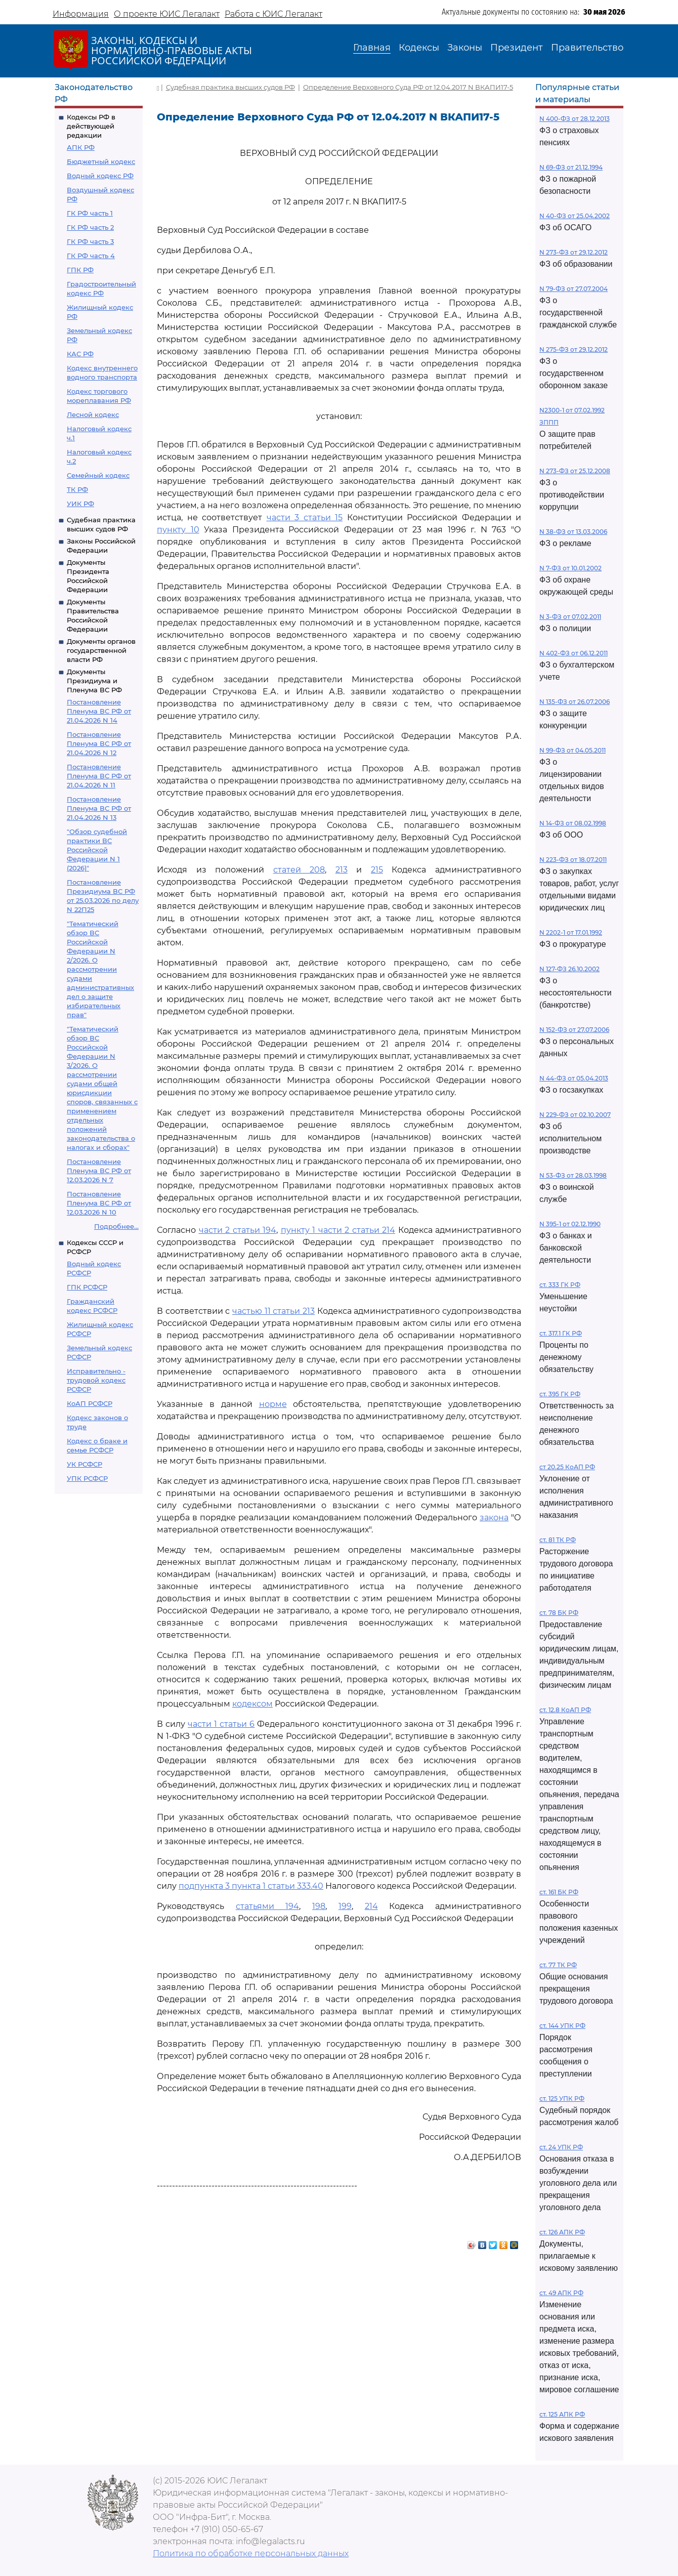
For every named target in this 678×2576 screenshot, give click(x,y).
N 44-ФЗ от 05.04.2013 (573, 1078)
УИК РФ (80, 504)
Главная (372, 47)
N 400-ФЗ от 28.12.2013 (574, 118)
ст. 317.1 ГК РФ (560, 1333)
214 (371, 1906)
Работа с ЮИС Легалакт (273, 14)
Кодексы (419, 47)
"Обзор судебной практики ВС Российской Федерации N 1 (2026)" (97, 849)
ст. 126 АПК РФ (562, 2232)
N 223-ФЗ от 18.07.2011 (573, 859)
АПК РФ (81, 147)
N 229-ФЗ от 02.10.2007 (575, 1114)
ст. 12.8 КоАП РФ (565, 1710)
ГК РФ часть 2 (90, 227)
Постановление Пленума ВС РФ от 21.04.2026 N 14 (99, 711)
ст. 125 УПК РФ (561, 2098)
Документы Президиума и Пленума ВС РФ (94, 681)
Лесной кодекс (93, 414)
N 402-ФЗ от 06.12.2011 (573, 653)
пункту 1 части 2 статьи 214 (338, 1230)
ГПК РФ (80, 270)
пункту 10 (178, 529)
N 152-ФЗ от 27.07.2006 (574, 1029)
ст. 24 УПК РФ (561, 2147)
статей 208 (299, 870)
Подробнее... (116, 1226)
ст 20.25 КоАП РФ (567, 1467)
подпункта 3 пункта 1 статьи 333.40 (251, 1886)
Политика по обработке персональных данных (251, 2553)
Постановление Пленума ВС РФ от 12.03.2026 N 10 (99, 1203)
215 (377, 870)
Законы (464, 47)
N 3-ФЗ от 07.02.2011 (570, 616)
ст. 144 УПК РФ (562, 2025)
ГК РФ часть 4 (91, 256)
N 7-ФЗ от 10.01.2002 (570, 568)
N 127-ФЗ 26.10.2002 (569, 969)
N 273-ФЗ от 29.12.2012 (573, 252)
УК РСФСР (84, 1464)
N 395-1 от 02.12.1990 (570, 1224)
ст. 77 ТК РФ (558, 1965)
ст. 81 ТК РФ (557, 1540)
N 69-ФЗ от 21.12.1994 (571, 167)
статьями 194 (268, 1906)
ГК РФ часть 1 (90, 213)
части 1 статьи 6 (221, 1724)
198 (318, 1906)
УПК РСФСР (87, 1478)
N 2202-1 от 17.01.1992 (570, 932)
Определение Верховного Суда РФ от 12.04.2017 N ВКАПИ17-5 (408, 87)
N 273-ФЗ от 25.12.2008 (574, 471)
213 (341, 870)
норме (273, 1404)
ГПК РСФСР (87, 1287)
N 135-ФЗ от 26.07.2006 (574, 701)
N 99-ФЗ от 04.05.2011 (572, 750)
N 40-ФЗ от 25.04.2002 (574, 216)
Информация (81, 14)
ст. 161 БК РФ (558, 1892)
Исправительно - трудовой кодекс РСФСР (96, 1380)
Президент (516, 47)
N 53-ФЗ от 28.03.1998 (573, 1175)
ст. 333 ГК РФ (559, 1285)
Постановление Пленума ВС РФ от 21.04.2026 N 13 (99, 808)
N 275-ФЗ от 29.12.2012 (573, 349)
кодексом (252, 1704)
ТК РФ (77, 489)
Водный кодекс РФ (100, 176)
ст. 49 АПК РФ (561, 2293)
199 (345, 1906)
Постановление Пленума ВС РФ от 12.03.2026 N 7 (99, 1170)
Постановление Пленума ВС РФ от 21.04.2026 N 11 (99, 776)
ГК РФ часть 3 (90, 241)
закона (494, 1517)
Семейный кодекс (98, 475)
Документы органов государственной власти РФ (101, 650)
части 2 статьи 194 (238, 1230)
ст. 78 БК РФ (558, 1612)
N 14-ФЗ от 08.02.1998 (572, 823)
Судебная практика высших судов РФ (230, 87)
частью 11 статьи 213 (273, 1311)
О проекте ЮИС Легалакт (167, 14)
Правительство (587, 47)
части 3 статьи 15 (305, 517)
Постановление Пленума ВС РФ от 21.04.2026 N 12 (99, 743)
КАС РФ (80, 354)
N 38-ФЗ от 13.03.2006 (573, 531)
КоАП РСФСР (89, 1403)
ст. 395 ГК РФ (559, 1394)
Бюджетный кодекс (101, 161)
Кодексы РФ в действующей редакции (91, 126)
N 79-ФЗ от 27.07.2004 (573, 289)
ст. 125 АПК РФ (562, 2414)
